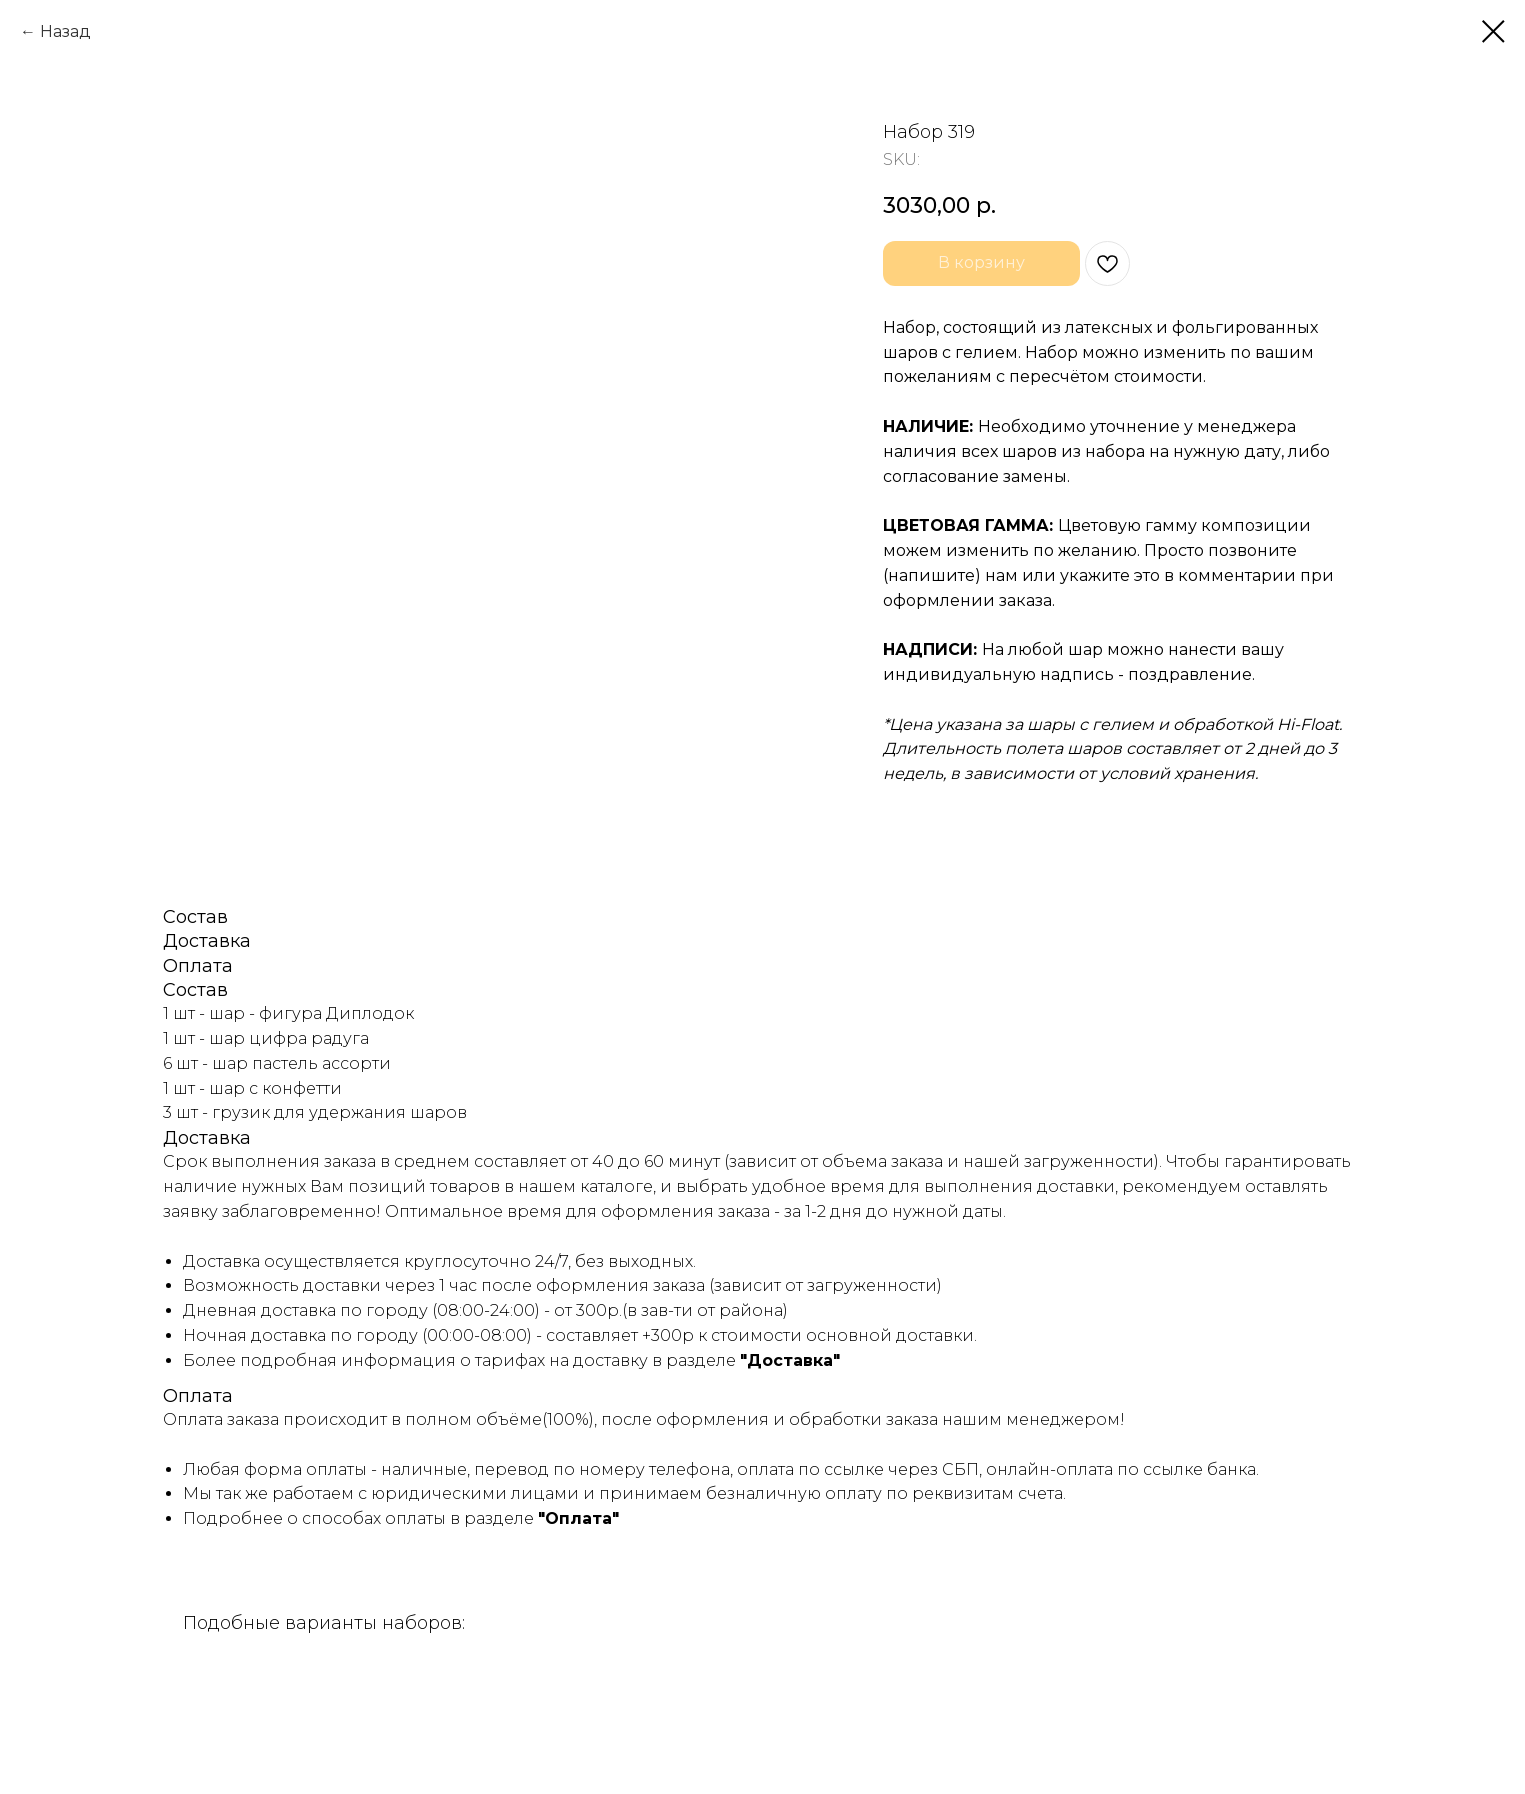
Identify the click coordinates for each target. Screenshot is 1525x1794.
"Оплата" (578, 1518)
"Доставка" (790, 1360)
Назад (65, 31)
